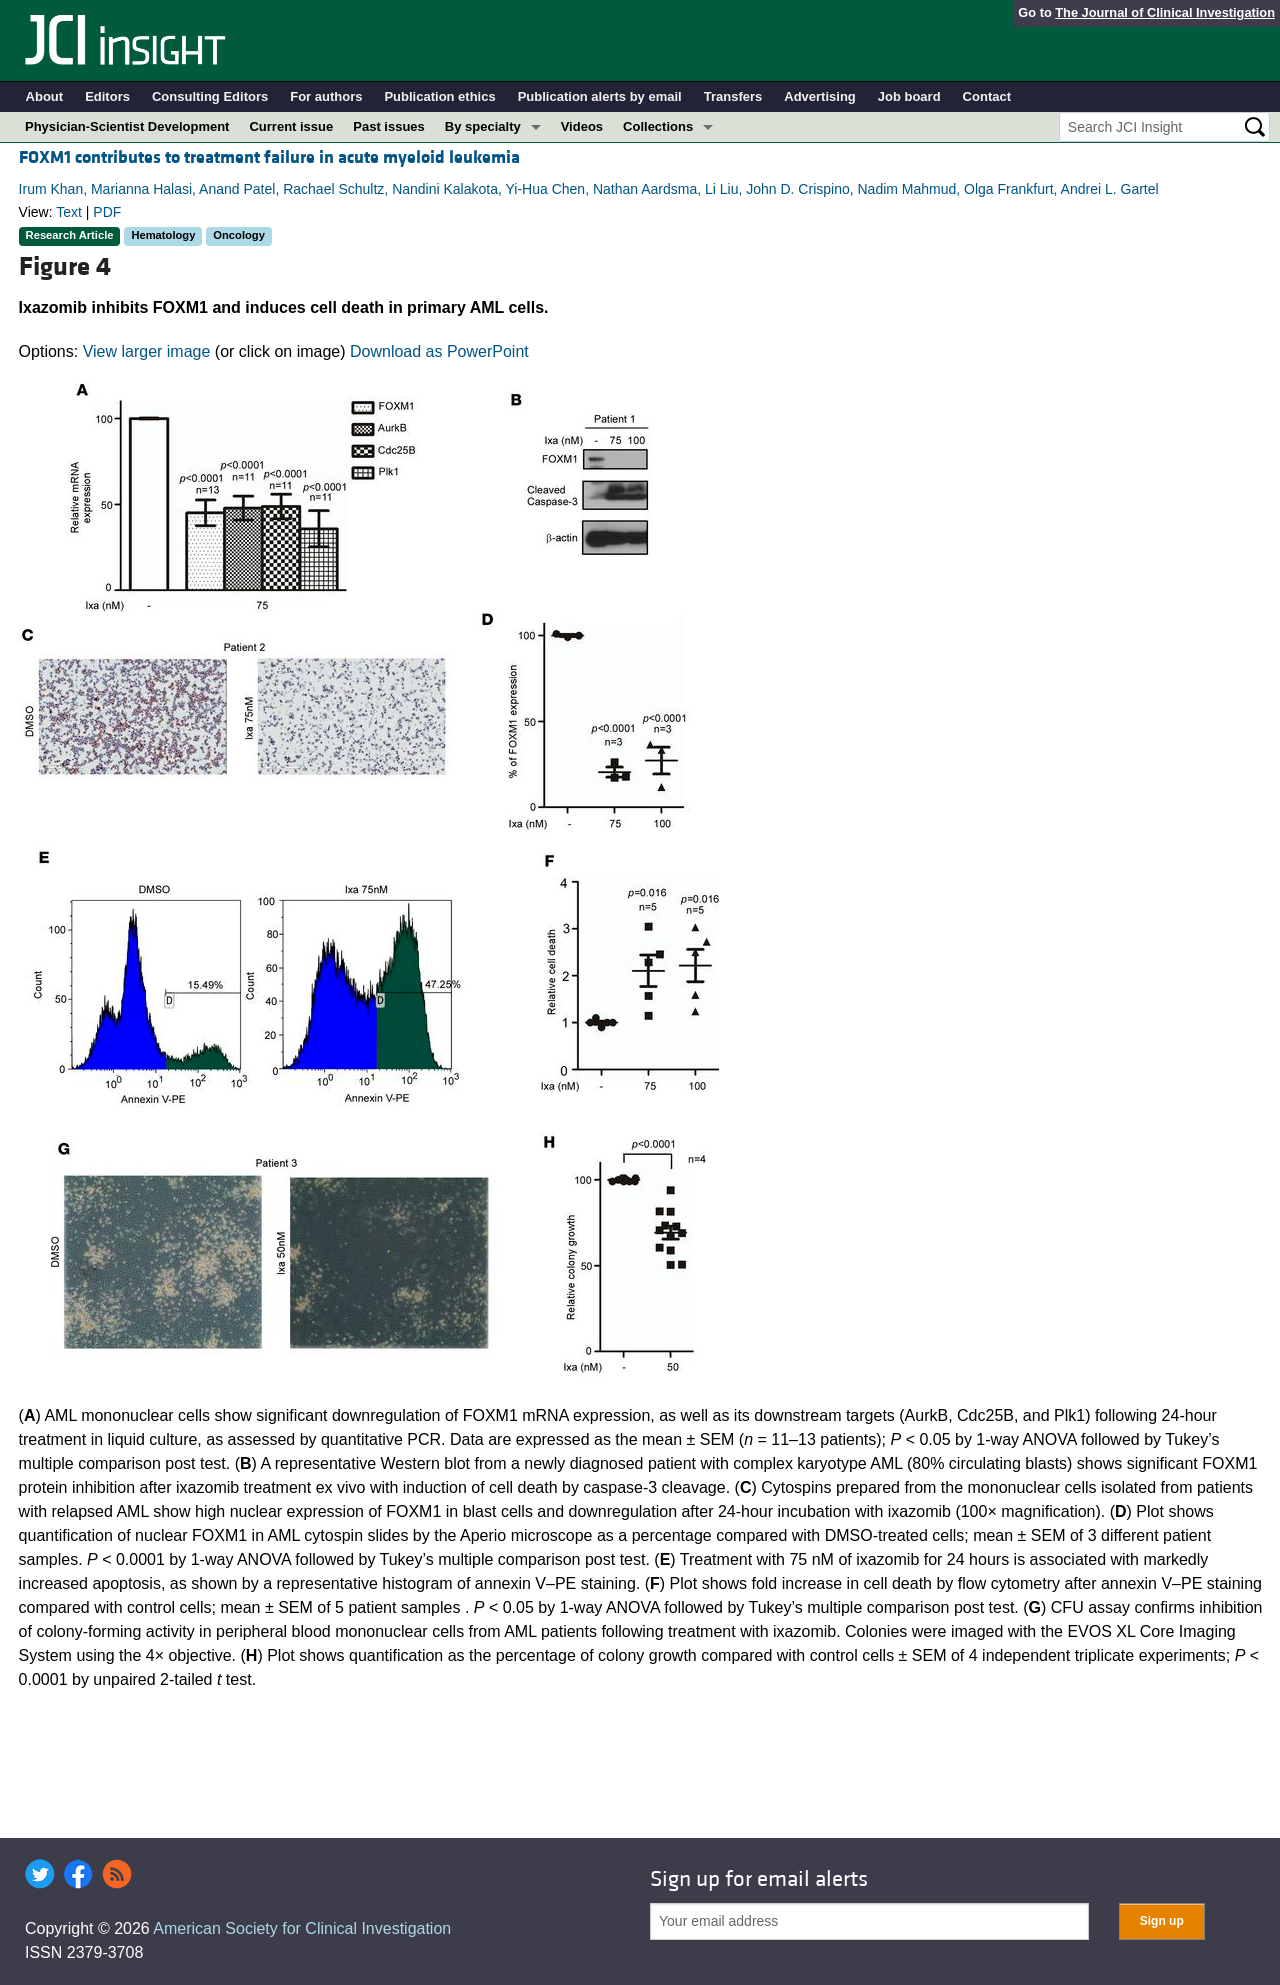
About (45, 96)
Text (69, 212)
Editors (107, 96)
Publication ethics (439, 96)
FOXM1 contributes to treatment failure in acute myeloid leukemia (269, 157)
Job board (909, 96)
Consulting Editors (210, 96)
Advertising (820, 96)
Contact (987, 96)
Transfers (733, 96)
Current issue (291, 126)
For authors (326, 96)
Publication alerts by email (600, 96)
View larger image (147, 351)
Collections (658, 126)
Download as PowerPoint (439, 351)
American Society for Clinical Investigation (302, 1928)
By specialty (483, 126)
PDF (107, 212)
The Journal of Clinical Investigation (1165, 12)
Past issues (389, 126)
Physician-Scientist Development (127, 126)
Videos (582, 126)
